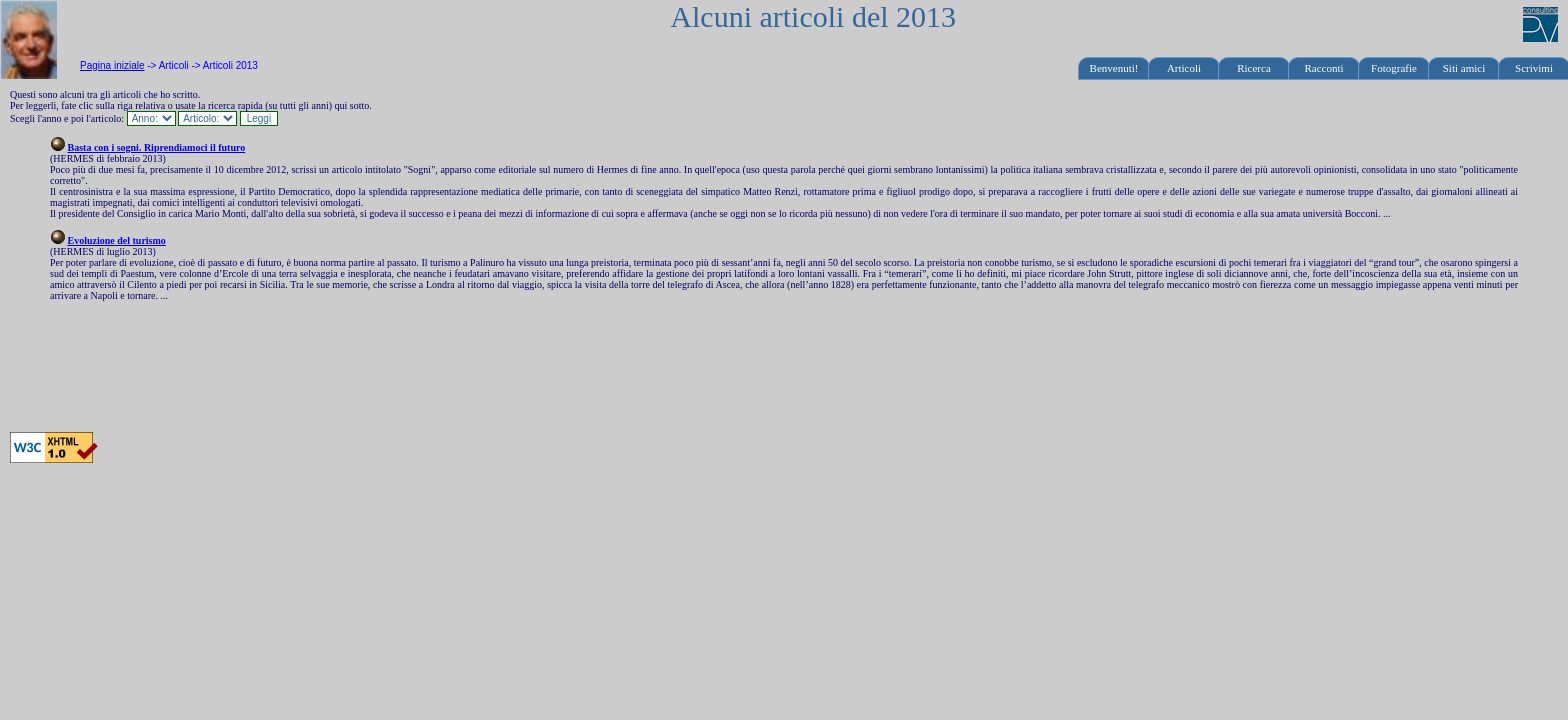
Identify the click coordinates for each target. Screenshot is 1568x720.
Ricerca (1254, 68)
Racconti (1323, 68)
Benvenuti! (1114, 68)
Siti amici (1464, 68)
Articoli (1184, 68)
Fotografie (1394, 68)
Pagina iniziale (112, 65)
